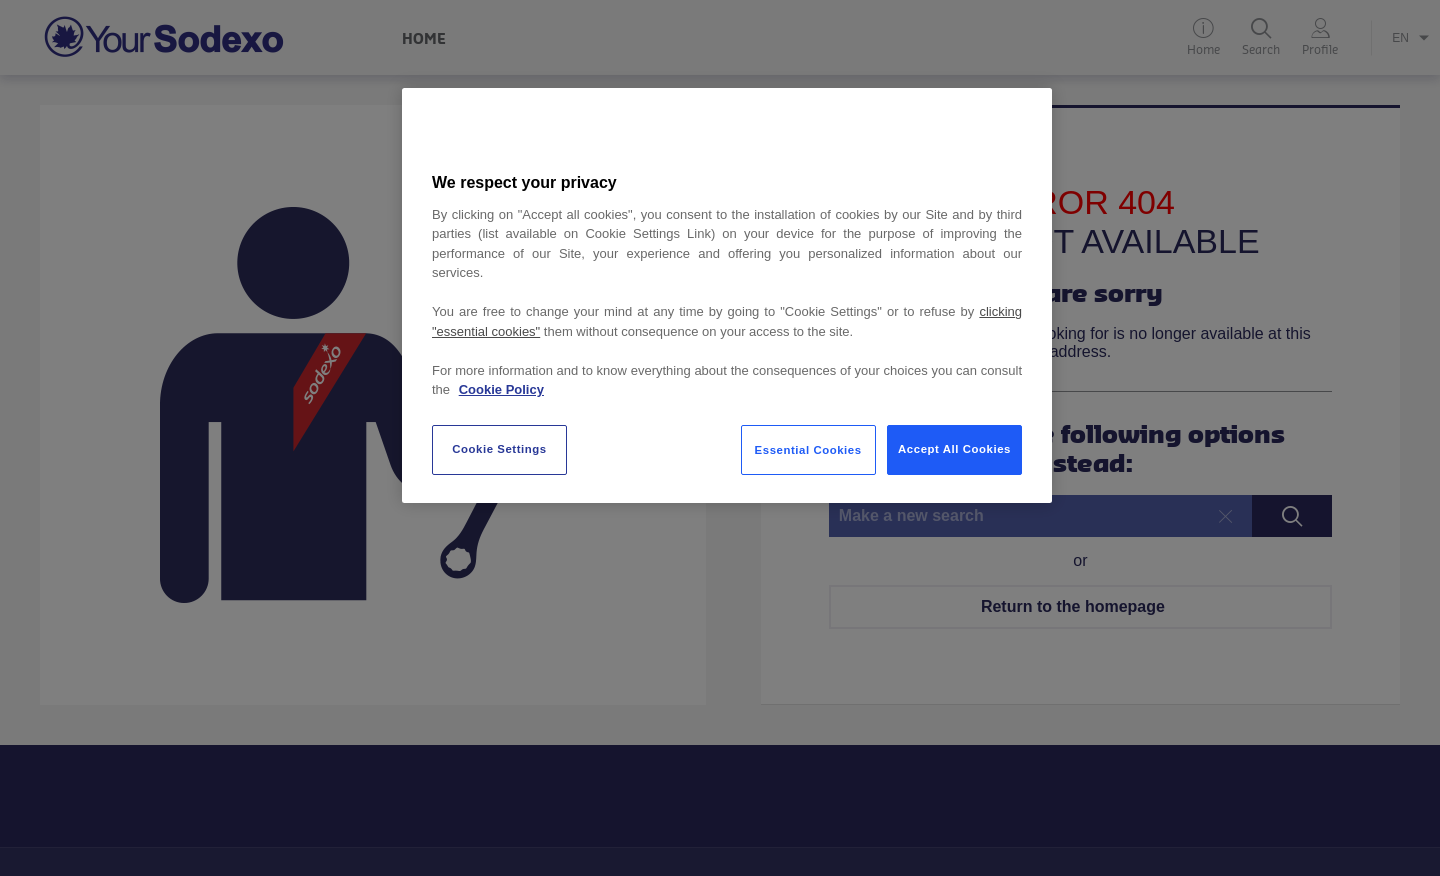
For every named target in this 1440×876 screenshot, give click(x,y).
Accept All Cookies (954, 449)
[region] (727, 295)
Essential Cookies (808, 450)
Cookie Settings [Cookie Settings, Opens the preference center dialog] (499, 449)
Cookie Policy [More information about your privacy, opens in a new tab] (501, 389)
